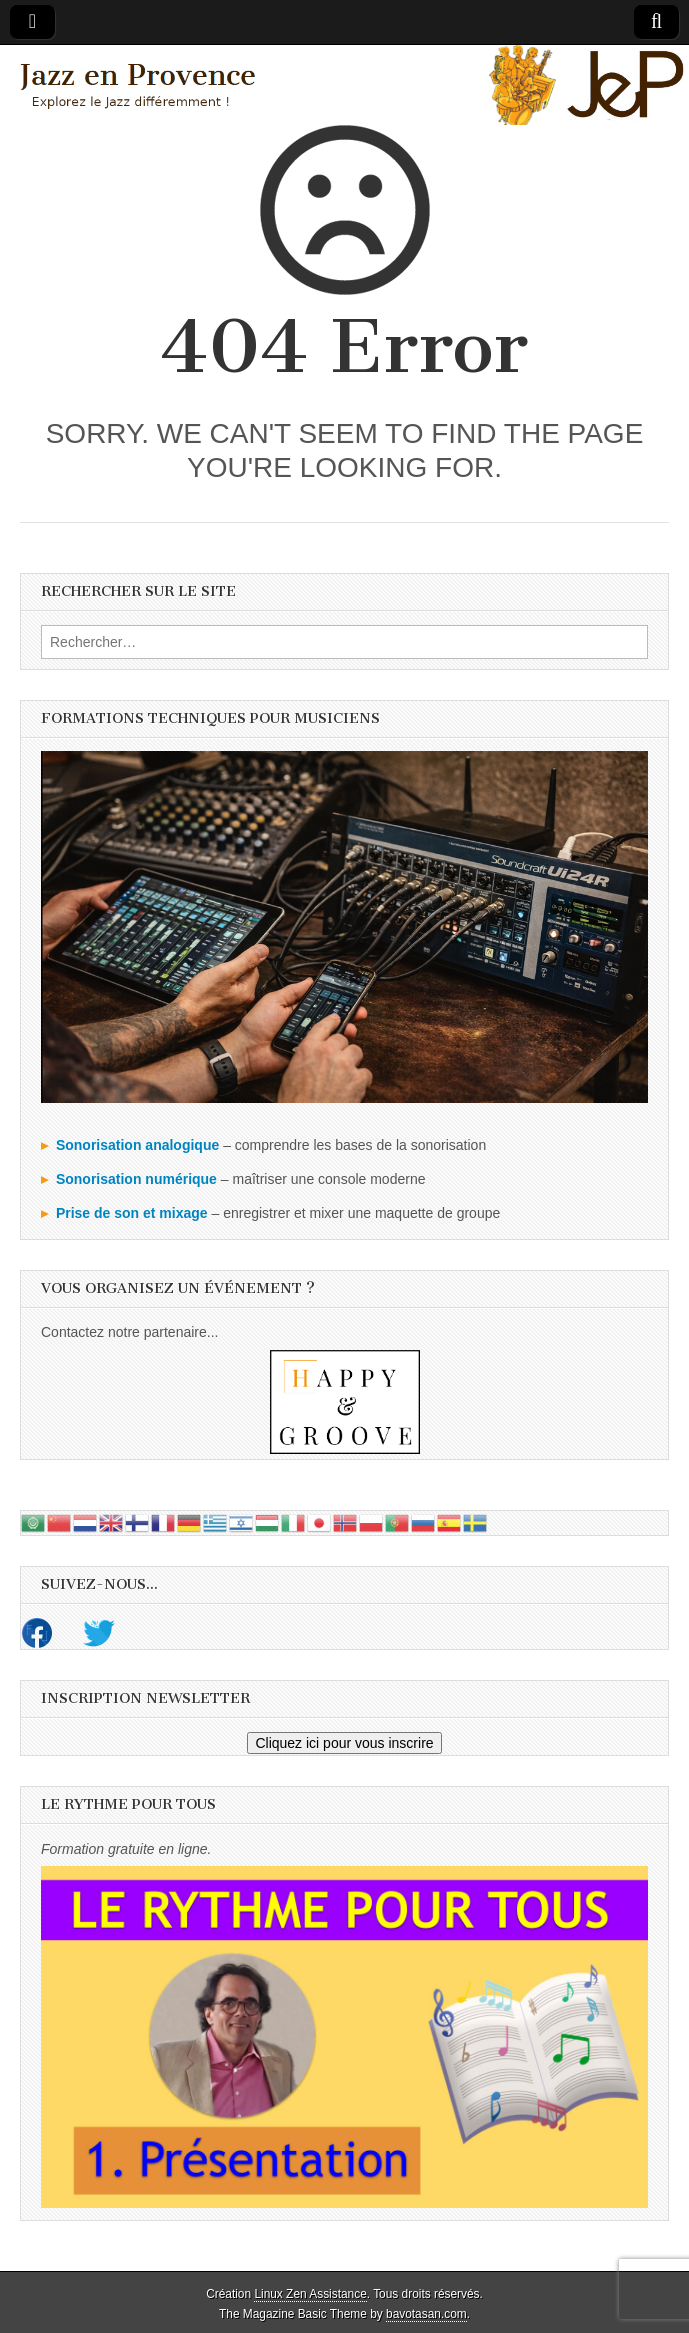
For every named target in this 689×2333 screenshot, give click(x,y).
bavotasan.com (426, 2314)
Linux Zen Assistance (310, 2294)
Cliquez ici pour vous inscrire (344, 1743)
